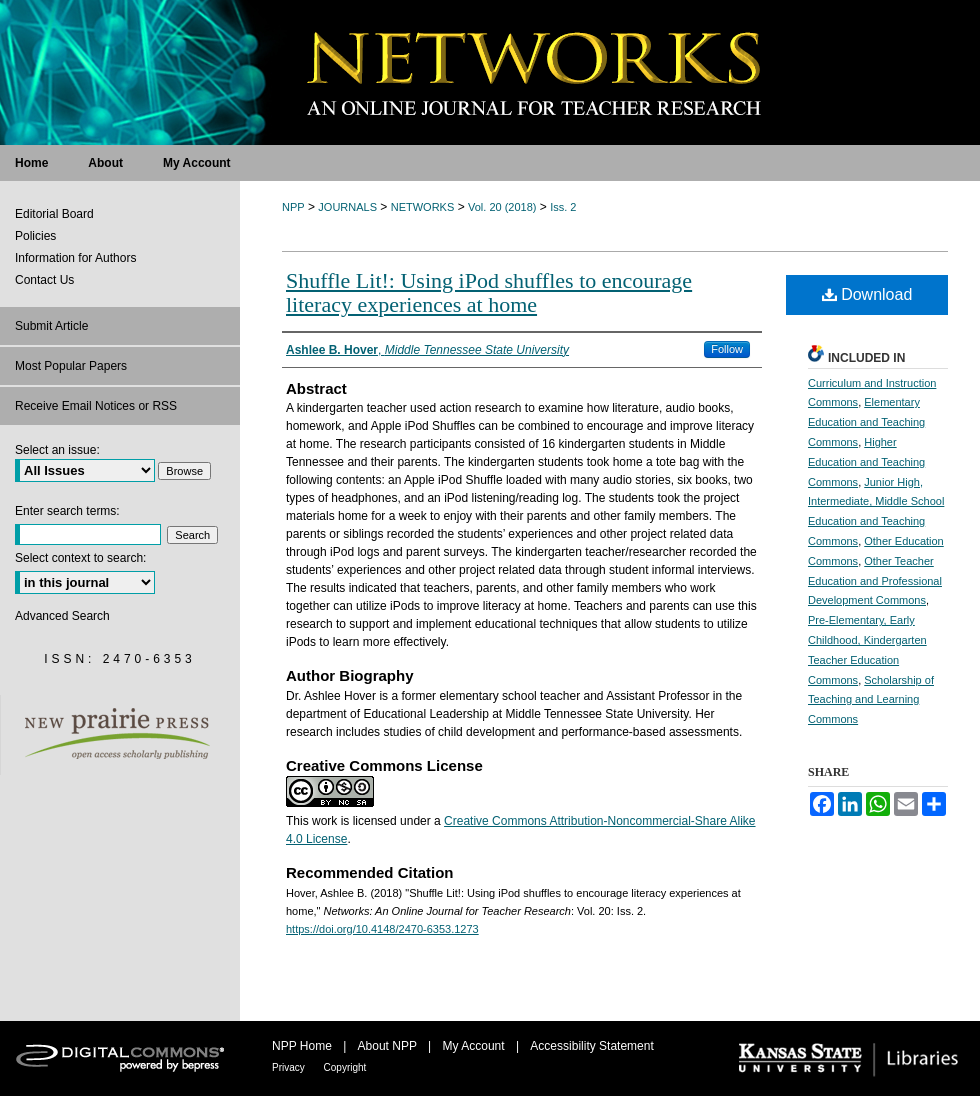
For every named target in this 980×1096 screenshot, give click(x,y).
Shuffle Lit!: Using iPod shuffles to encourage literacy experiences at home (489, 292)
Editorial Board (54, 214)
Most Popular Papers (71, 366)
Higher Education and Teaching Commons (866, 462)
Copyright (345, 1067)
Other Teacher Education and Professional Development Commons (875, 581)
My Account (475, 1046)
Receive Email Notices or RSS (96, 406)
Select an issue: (57, 450)
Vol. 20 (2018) (502, 207)
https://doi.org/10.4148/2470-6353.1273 (382, 929)
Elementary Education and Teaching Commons (866, 422)
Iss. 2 (563, 207)
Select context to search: (80, 558)
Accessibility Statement (591, 1046)
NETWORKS (423, 207)
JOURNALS (347, 207)
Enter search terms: (67, 511)
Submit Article (51, 326)
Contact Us (44, 280)
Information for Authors (75, 258)
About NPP (389, 1046)
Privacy (290, 1067)
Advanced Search (62, 616)
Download (867, 294)
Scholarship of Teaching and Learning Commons (871, 700)
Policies (35, 236)
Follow (727, 349)
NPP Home (303, 1046)
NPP (293, 207)
